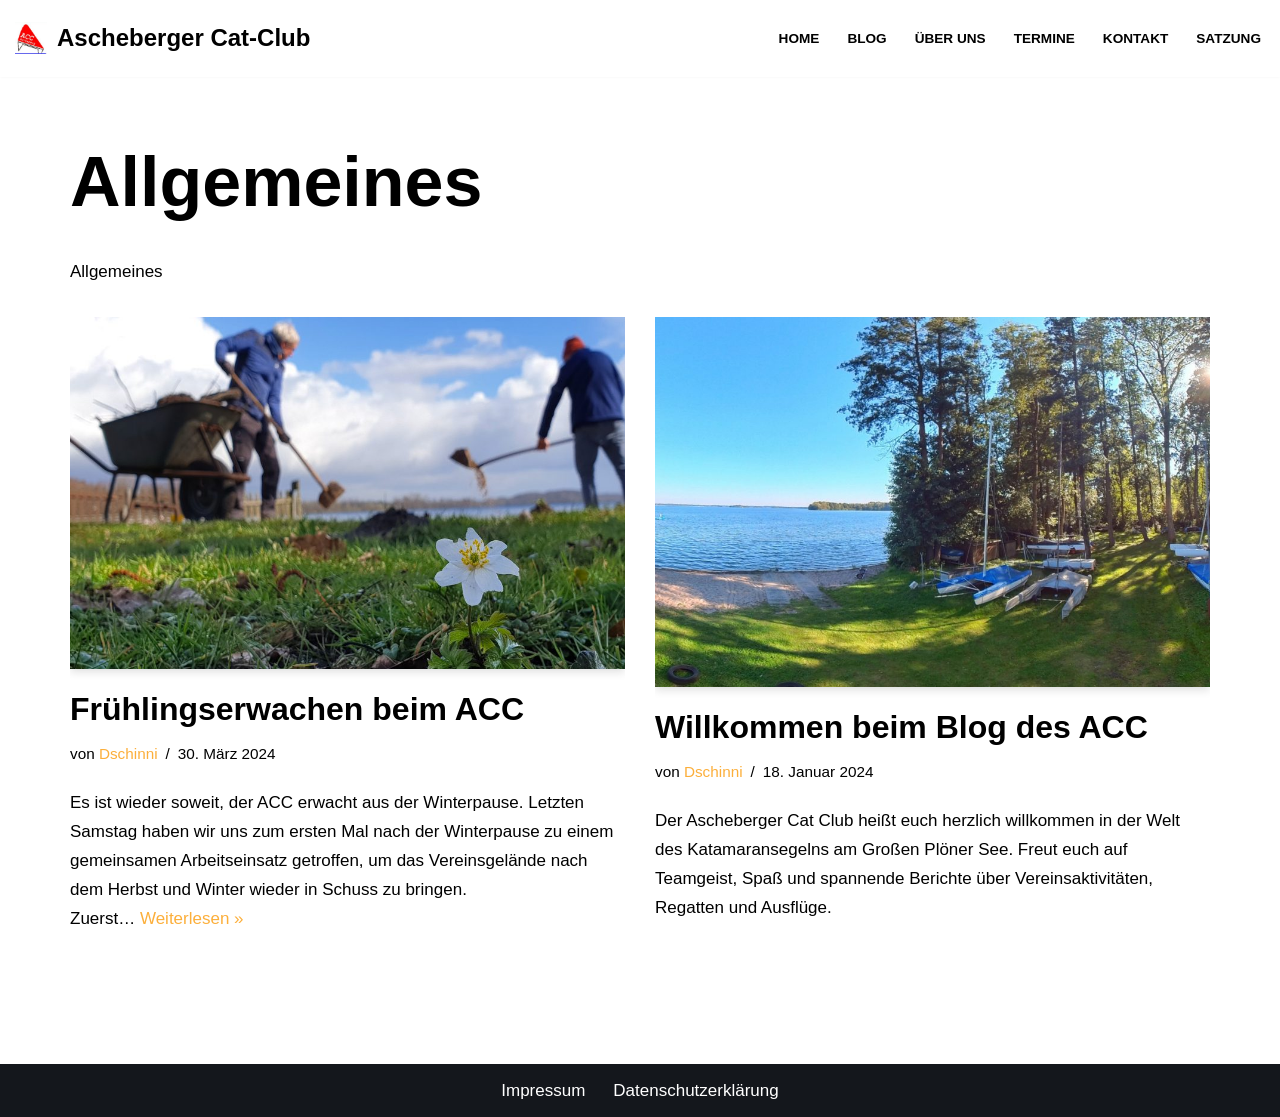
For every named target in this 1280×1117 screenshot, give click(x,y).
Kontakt (1135, 38)
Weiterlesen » (192, 918)
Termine (1044, 38)
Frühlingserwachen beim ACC (297, 709)
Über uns (950, 38)
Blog (866, 38)
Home (799, 38)
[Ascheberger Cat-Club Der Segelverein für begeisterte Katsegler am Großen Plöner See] (162, 38)
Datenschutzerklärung (695, 1090)
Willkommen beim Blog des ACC (901, 727)
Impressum (543, 1090)
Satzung (1228, 38)
